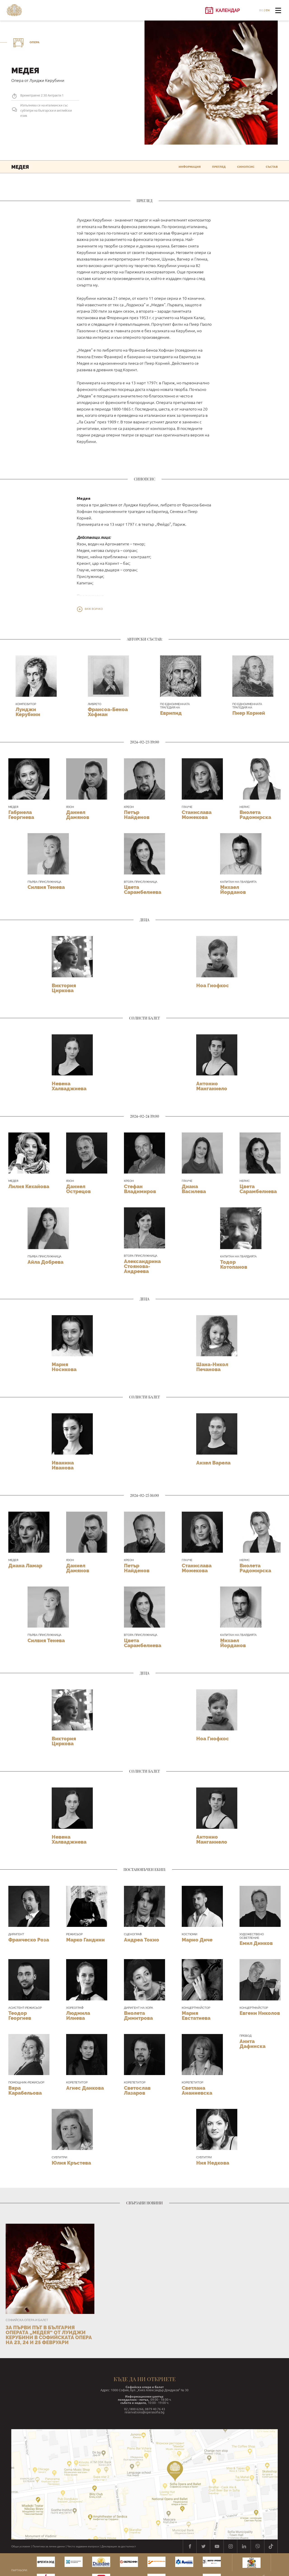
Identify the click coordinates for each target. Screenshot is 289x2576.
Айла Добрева (45, 1262)
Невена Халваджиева (69, 1086)
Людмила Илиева (78, 2015)
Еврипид (171, 713)
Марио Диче (197, 1940)
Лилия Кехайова (28, 1186)
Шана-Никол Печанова (212, 1366)
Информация (190, 166)
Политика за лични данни (49, 2546)
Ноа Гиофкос (212, 985)
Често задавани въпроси (83, 2546)
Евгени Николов (260, 2013)
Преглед (219, 166)
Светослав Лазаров (137, 2090)
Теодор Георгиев (19, 2015)
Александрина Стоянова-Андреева (142, 1266)
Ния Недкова (212, 2163)
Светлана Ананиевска (197, 2090)
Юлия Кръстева (71, 2163)
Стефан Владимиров (140, 1188)
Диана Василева (194, 1188)
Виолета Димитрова (138, 2015)
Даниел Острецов (78, 1188)
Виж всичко (94, 609)
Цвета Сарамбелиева (142, 889)
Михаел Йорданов (233, 889)
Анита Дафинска (253, 2043)
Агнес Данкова (85, 2088)
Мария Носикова (64, 1366)
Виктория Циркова (64, 987)
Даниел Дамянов (77, 814)
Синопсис (245, 166)
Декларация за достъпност (118, 2546)
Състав (272, 166)
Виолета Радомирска (255, 814)
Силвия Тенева (46, 887)
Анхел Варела (213, 1463)
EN (268, 10)
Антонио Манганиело (211, 1086)
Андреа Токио (141, 1940)
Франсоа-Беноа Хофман (108, 711)
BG (261, 10)
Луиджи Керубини (28, 711)
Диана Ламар (25, 1565)
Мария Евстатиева (196, 2015)
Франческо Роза (28, 1940)
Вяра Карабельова (25, 2090)
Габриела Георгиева (21, 814)
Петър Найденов (136, 814)
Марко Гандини (85, 1940)
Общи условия (20, 2546)
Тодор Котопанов (233, 1264)
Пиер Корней (248, 713)
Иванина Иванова (63, 1465)
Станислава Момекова (197, 814)
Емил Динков (256, 1943)
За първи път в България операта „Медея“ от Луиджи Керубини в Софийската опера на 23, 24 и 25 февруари (49, 2335)
